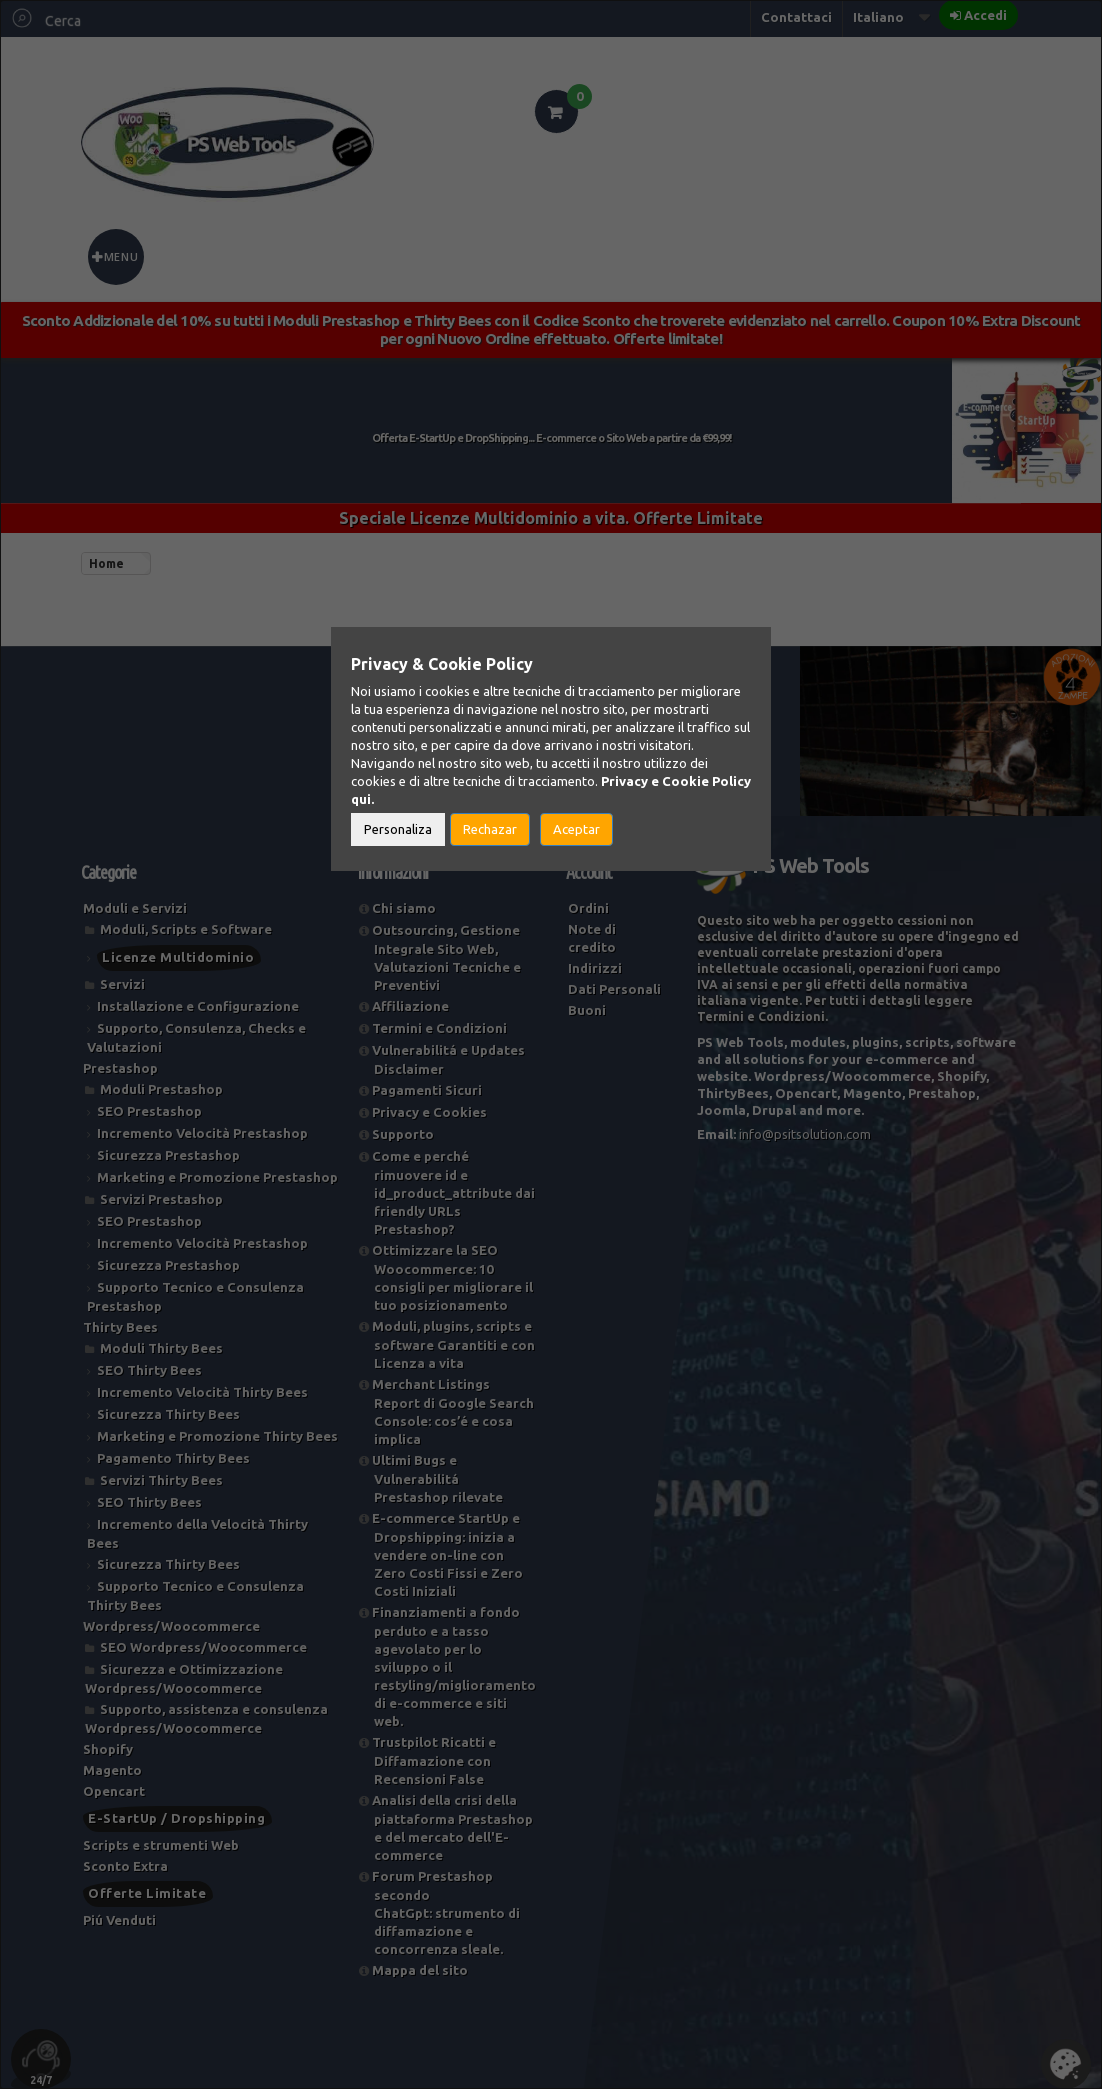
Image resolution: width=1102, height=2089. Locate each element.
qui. (362, 799)
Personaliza (398, 829)
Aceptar (576, 829)
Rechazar (490, 829)
